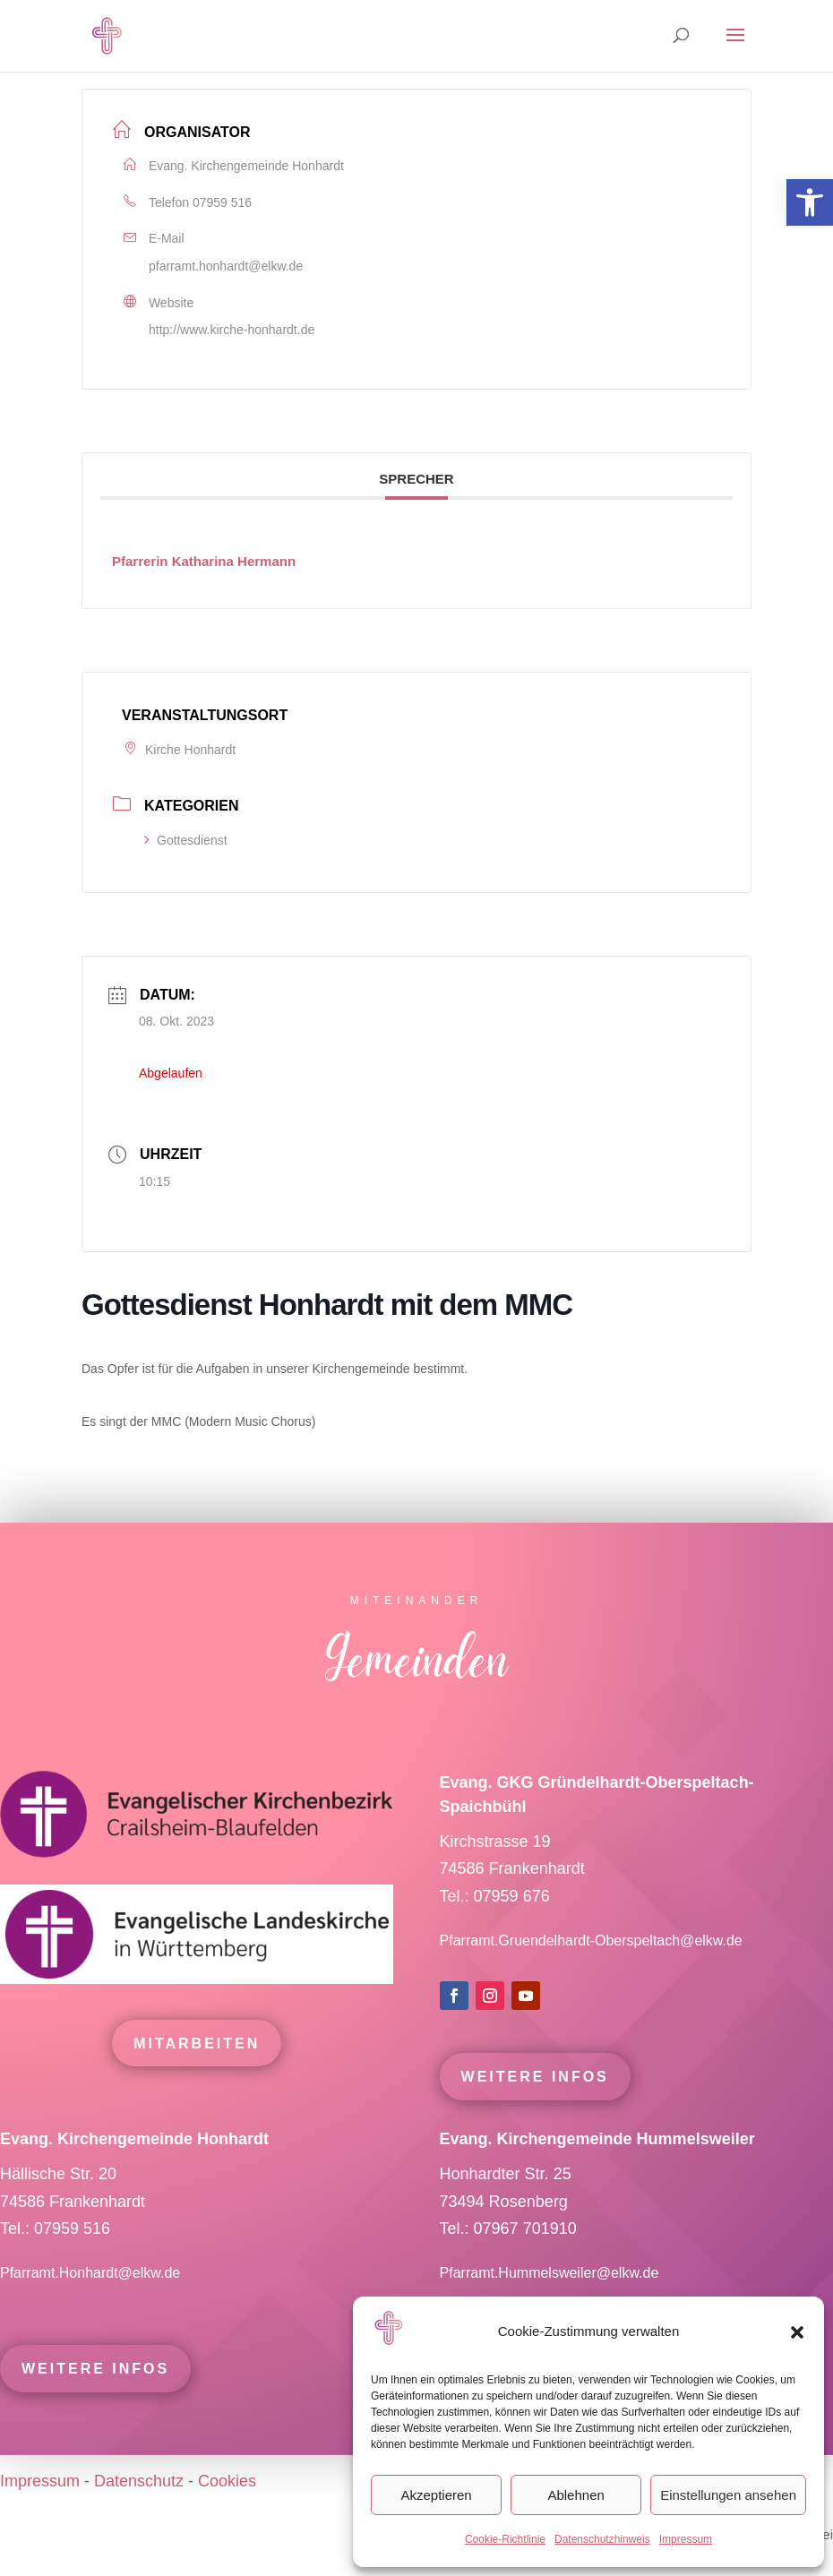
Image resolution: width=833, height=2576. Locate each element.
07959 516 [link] (222, 202)
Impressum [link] (685, 2539)
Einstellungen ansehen (728, 2495)
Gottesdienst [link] (186, 840)
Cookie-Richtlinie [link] (505, 2539)
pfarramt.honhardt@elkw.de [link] (226, 266)
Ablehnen (575, 2495)
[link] (809, 202)
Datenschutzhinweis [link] (602, 2539)
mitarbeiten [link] (196, 2075)
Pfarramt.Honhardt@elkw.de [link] (92, 2305)
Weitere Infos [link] (535, 2109)
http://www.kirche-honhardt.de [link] (231, 329)
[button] (797, 2332)
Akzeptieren (435, 2495)
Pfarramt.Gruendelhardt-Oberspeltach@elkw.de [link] (591, 1972)
